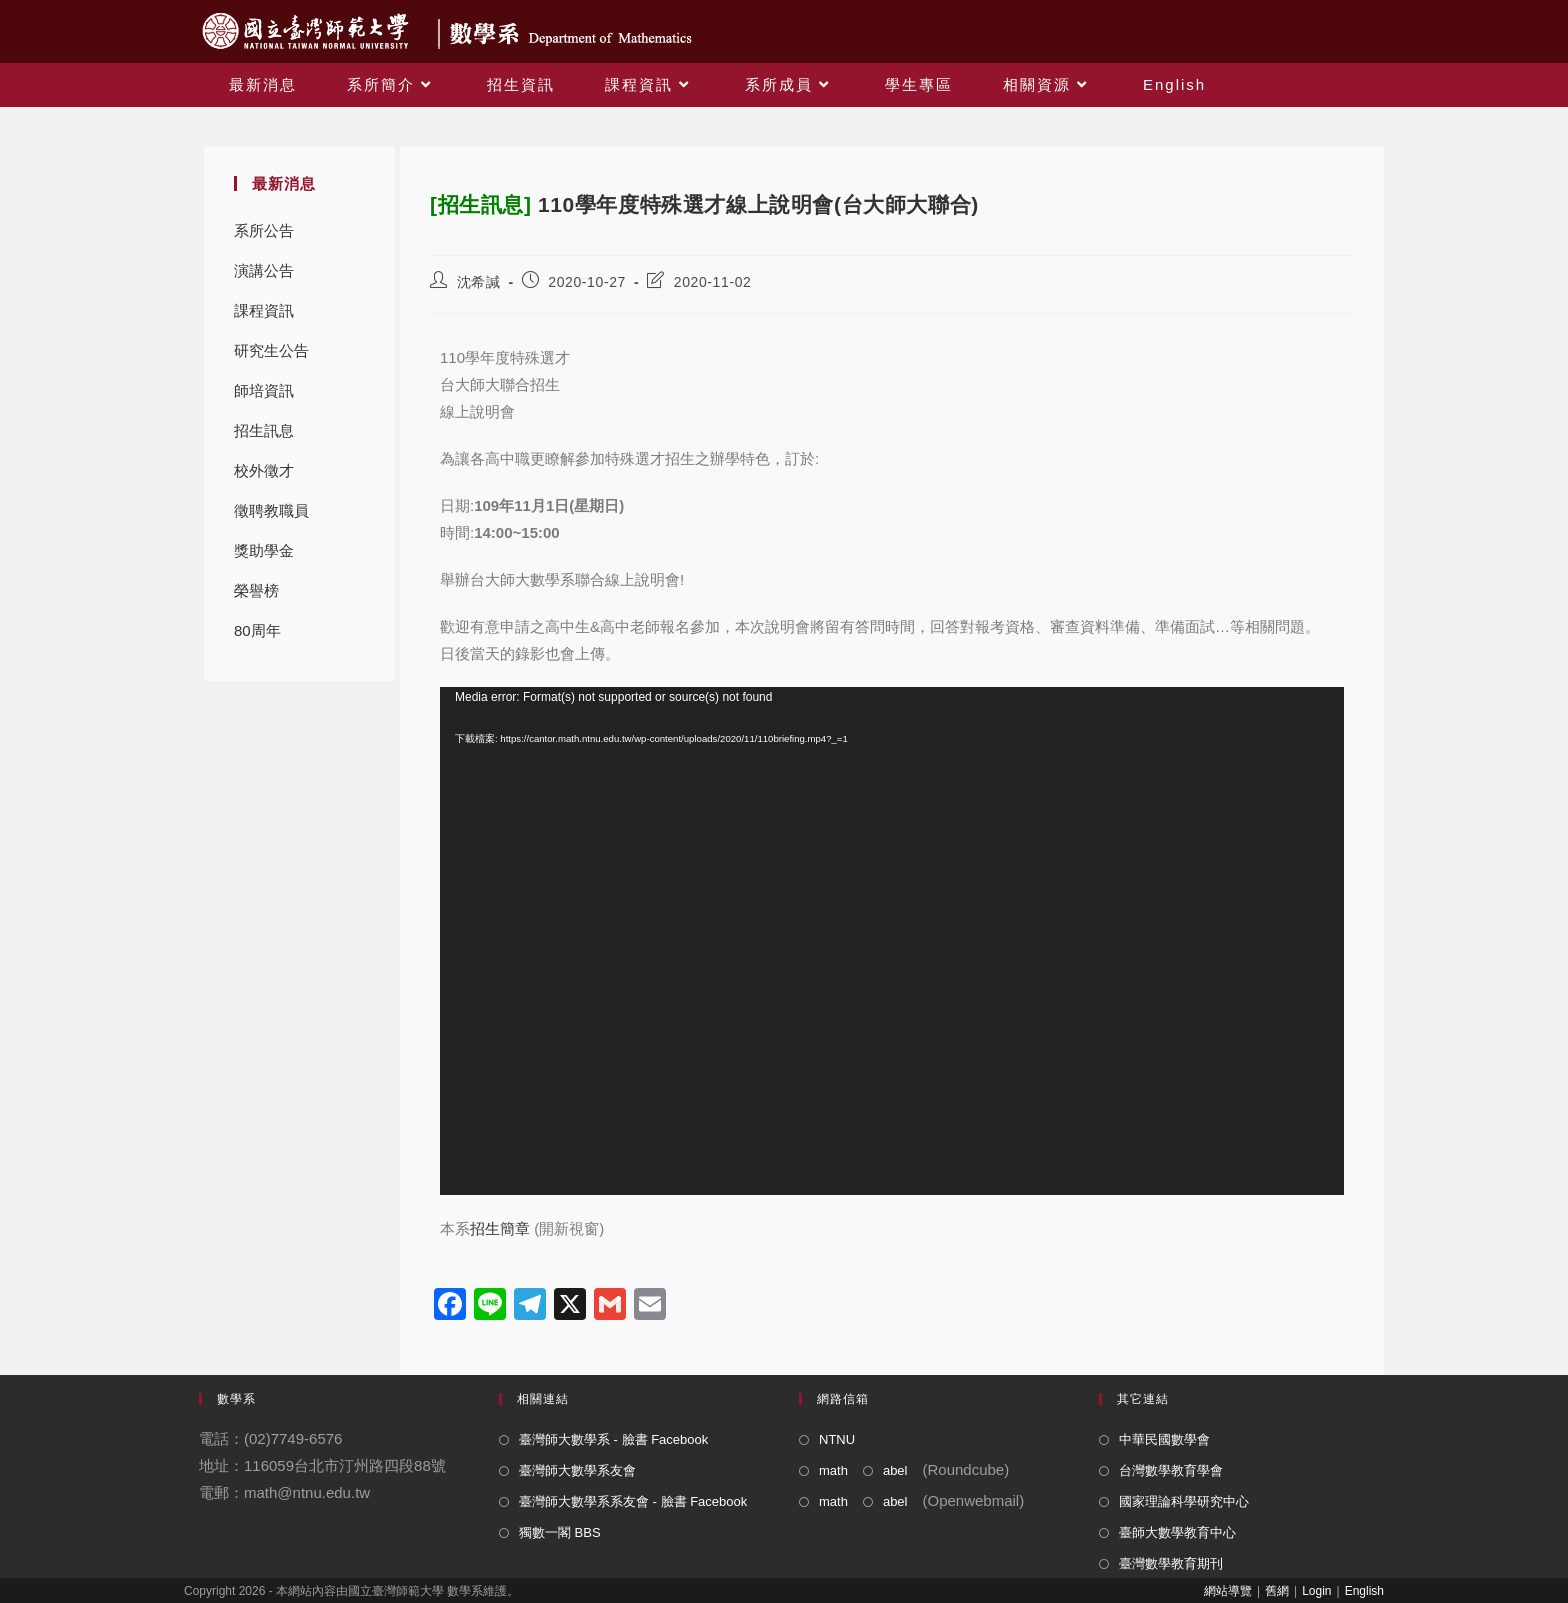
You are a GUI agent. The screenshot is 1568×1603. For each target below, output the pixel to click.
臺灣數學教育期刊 (1171, 1563)
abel (895, 1470)
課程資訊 (264, 310)
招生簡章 (500, 1228)
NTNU (837, 1439)
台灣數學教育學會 (1171, 1470)
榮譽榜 (256, 590)
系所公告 (264, 230)
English (1364, 1591)
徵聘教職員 (271, 510)
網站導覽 (1228, 1591)
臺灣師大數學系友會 (577, 1470)
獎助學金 (264, 550)
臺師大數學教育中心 (1177, 1532)
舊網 (1277, 1591)
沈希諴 (479, 282)
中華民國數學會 (1164, 1439)
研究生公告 (271, 350)
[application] (892, 941)
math (833, 1470)
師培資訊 (264, 390)
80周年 (257, 630)
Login (1316, 1591)
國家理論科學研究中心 (1184, 1501)
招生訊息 (264, 430)
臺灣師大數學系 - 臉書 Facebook (613, 1439)
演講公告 (264, 270)
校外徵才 (264, 470)
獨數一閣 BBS (560, 1532)
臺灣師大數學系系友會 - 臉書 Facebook (633, 1501)
